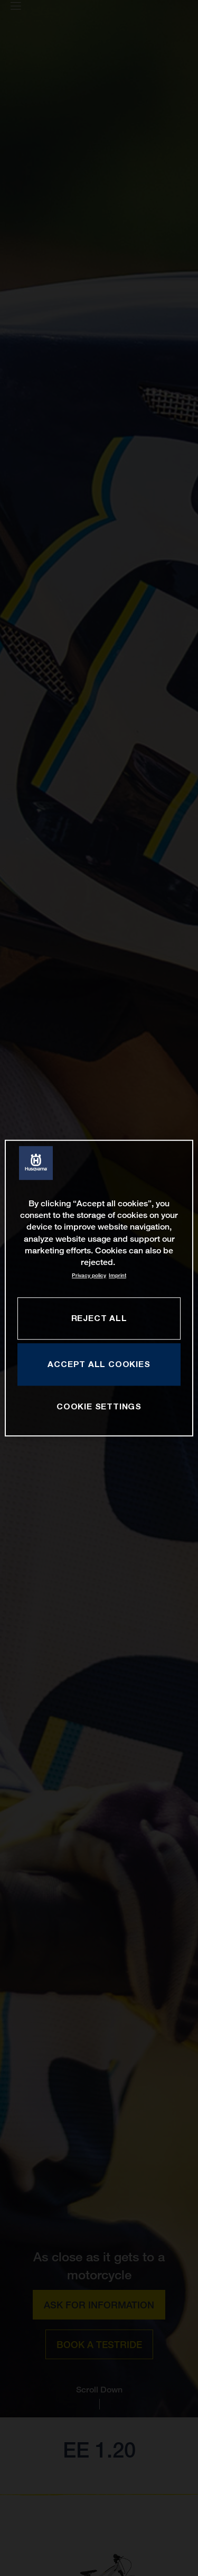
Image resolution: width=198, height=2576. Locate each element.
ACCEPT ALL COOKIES (99, 1364)
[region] (99, 1288)
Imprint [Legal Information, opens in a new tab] (117, 1275)
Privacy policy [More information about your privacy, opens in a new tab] (89, 1275)
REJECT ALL (99, 1318)
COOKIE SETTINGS (99, 1406)
